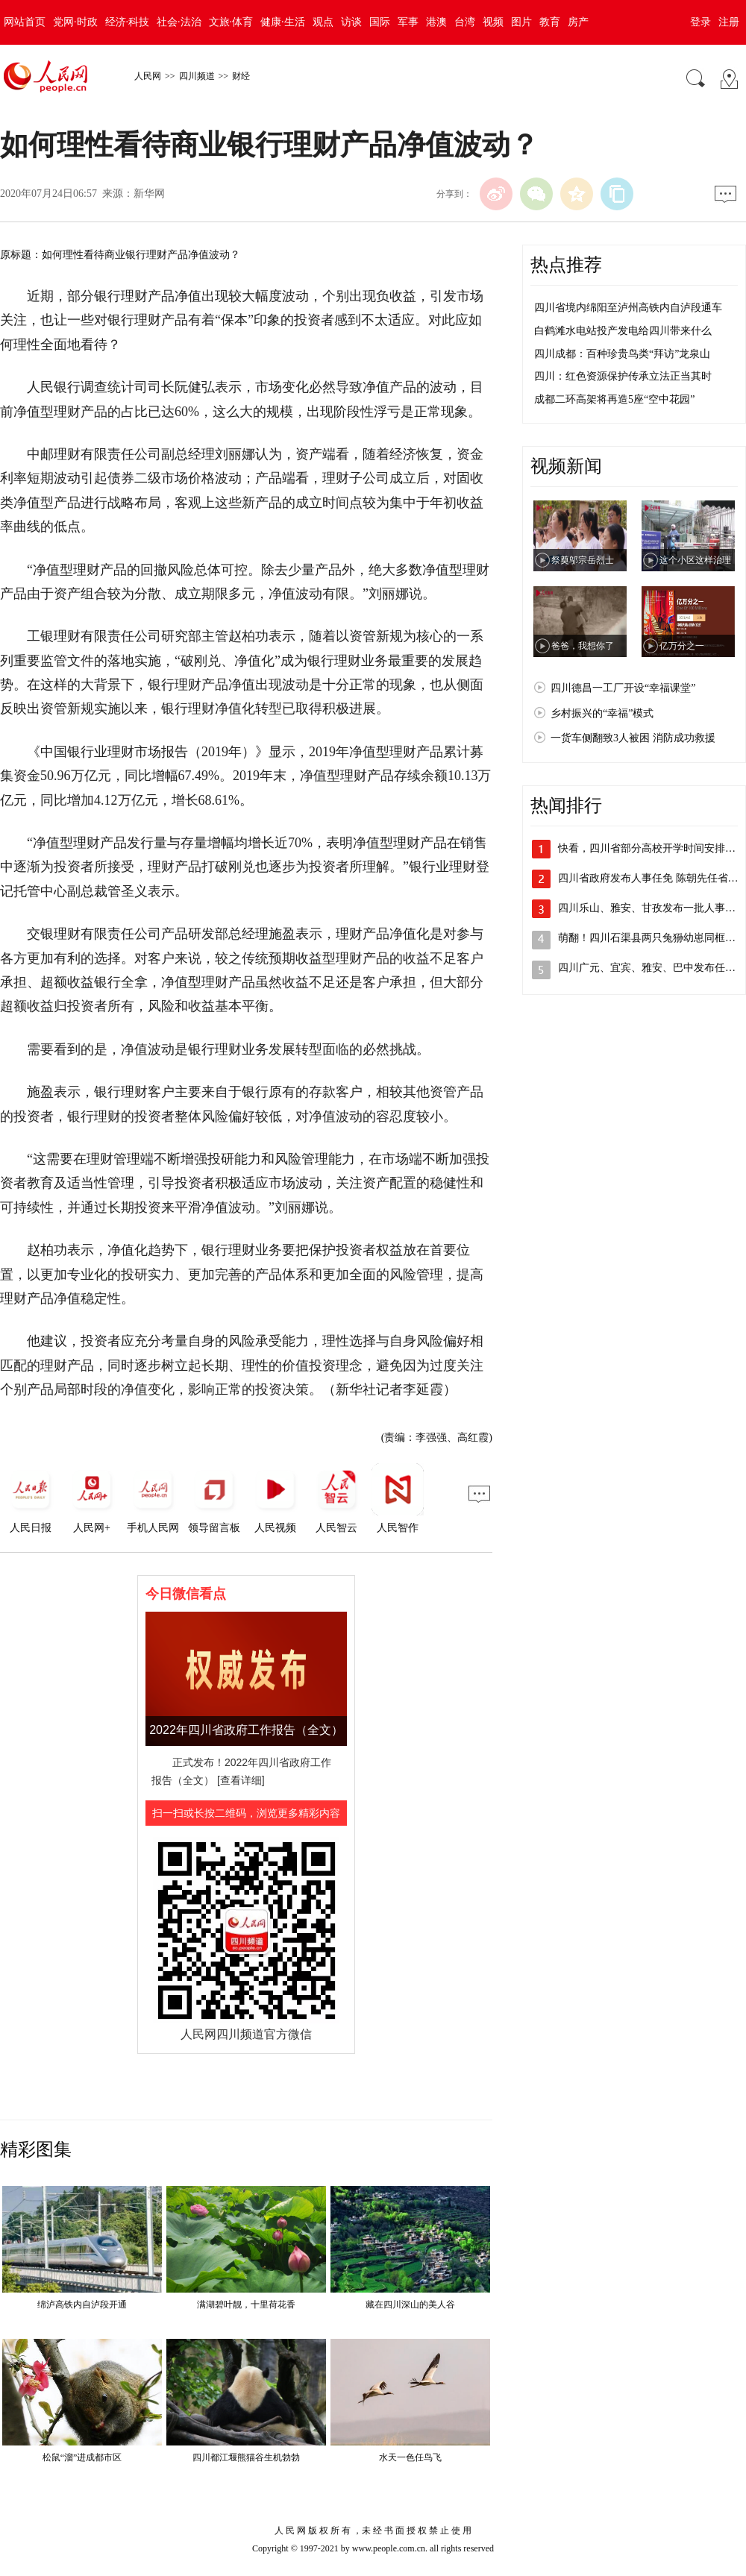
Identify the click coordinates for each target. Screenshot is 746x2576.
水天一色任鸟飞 (410, 2457)
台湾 (464, 22)
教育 (549, 22)
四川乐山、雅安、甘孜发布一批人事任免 (652, 908)
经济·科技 (127, 22)
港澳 (436, 22)
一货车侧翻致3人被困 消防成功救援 (633, 738)
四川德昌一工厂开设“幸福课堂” (623, 688)
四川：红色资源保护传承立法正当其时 (623, 376)
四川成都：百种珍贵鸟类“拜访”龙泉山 (622, 353)
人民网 (147, 76)
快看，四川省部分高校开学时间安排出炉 (652, 848)
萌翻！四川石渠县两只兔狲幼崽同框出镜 (652, 937)
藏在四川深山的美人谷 (410, 2304)
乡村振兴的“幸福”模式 (602, 713)
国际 (379, 22)
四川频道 (197, 76)
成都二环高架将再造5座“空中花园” (614, 399)
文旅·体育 (231, 22)
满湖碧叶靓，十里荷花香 (246, 2304)
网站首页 (25, 22)
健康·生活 (282, 22)
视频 (493, 22)
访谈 (351, 22)
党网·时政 (75, 22)
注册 (728, 22)
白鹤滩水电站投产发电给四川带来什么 (623, 330)
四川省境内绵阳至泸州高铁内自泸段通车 (628, 307)
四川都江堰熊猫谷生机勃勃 (246, 2457)
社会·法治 (179, 22)
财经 (241, 76)
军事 (408, 22)
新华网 (149, 193)
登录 (700, 22)
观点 (323, 22)
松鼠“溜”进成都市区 (82, 2457)
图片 (521, 22)
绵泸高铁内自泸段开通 (82, 2304)
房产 (578, 22)
